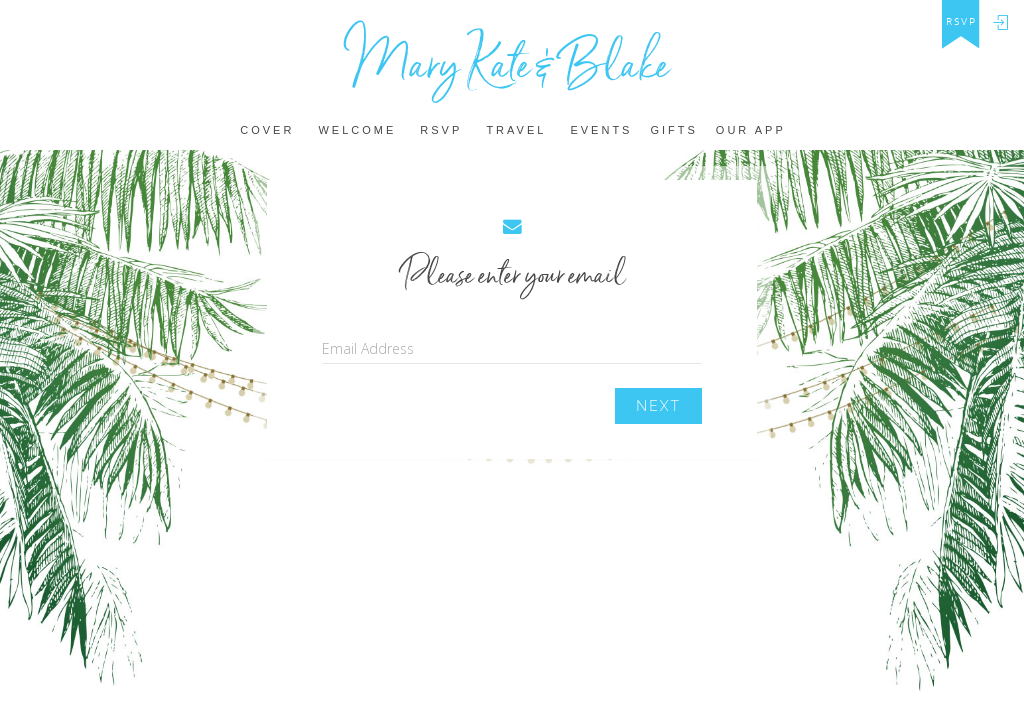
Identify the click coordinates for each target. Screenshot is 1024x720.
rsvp (961, 22)
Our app (751, 130)
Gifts (673, 130)
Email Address (368, 348)
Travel (516, 130)
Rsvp (441, 130)
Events (601, 130)
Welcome (357, 130)
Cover (267, 130)
